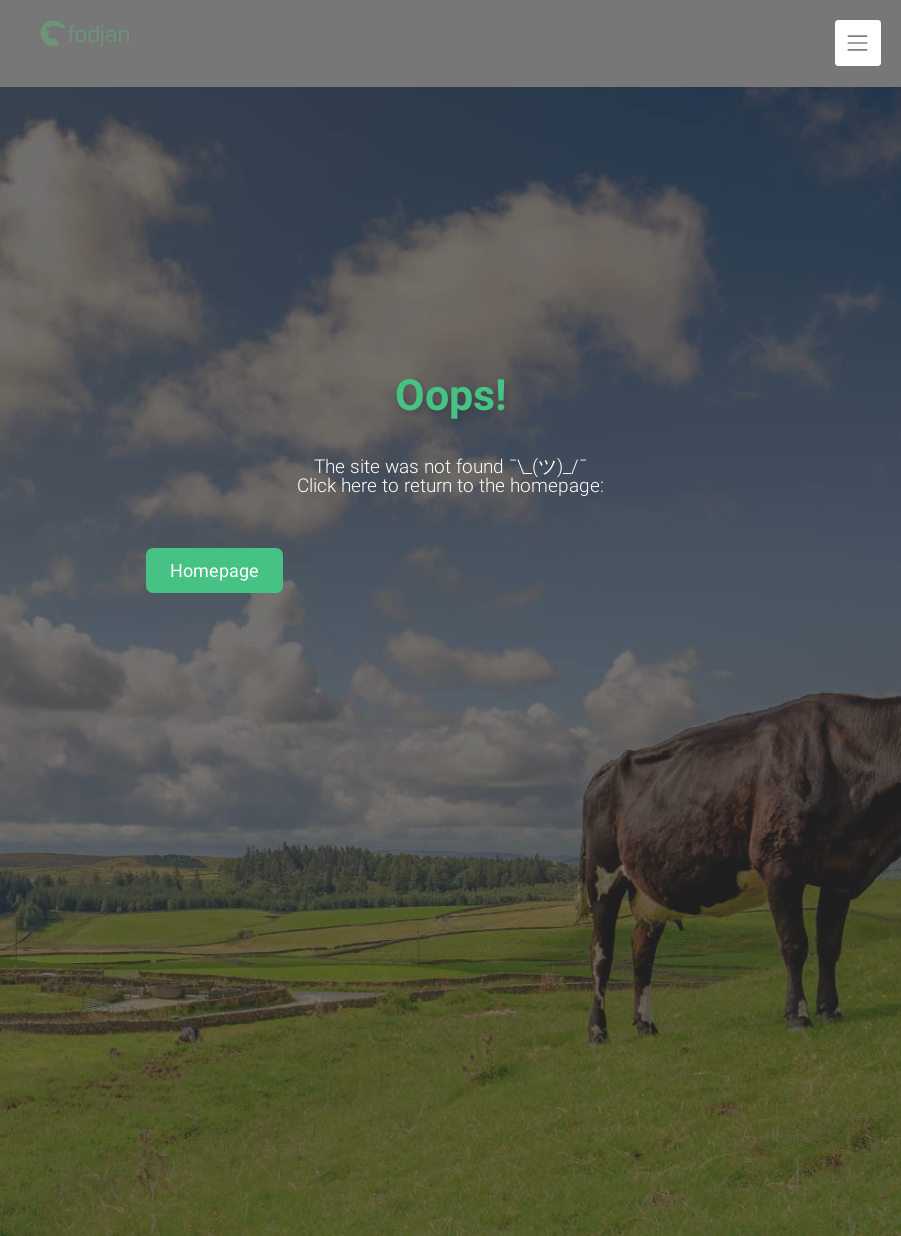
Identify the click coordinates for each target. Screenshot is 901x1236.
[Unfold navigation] (858, 43)
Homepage (214, 570)
